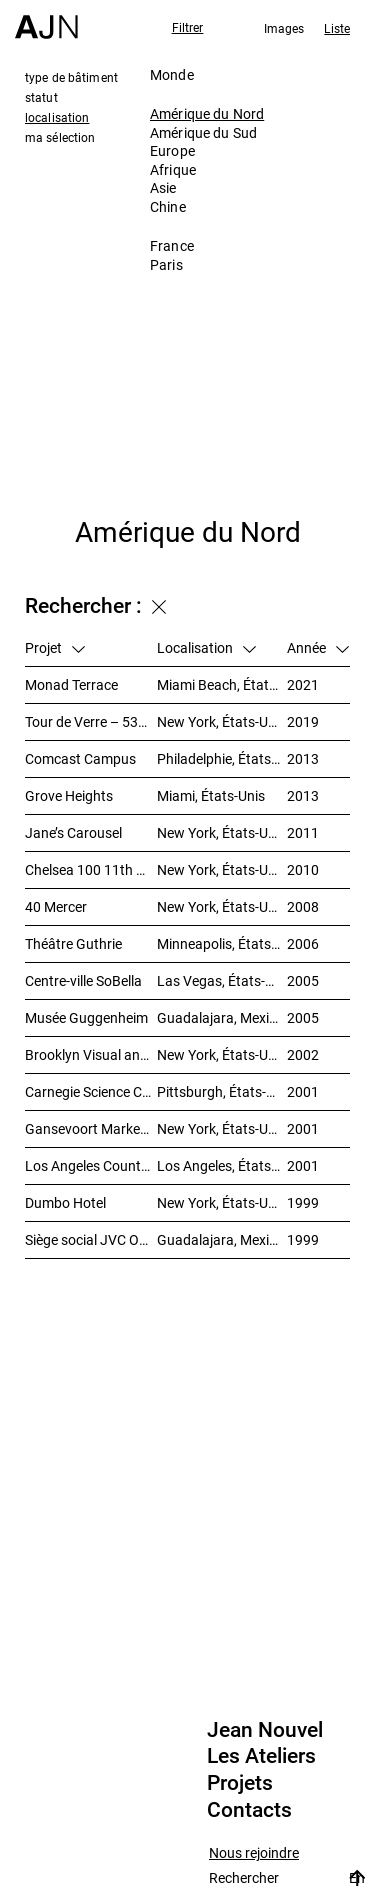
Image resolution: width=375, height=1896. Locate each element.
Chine (168, 206)
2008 (303, 906)
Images (284, 28)
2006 (303, 943)
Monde (172, 74)
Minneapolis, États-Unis (222, 943)
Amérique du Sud (203, 132)
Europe (172, 150)
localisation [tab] (57, 117)
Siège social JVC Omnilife (91, 1239)
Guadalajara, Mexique (222, 1017)
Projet (55, 647)
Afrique (173, 169)
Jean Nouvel (265, 1730)
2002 (303, 1054)
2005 (303, 980)
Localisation (206, 647)
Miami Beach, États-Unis (222, 684)
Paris (166, 264)
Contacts (249, 1810)
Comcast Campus (80, 758)
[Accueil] (46, 19)
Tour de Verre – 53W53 (91, 721)
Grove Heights (69, 795)
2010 (303, 869)
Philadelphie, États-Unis (222, 758)
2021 (303, 684)
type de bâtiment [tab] (71, 77)
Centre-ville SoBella (83, 980)
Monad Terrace (71, 684)
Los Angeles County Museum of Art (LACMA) (91, 1165)
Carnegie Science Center (91, 1091)
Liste (337, 28)
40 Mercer (56, 906)
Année (318, 647)
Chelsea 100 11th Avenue (91, 869)
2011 (303, 832)
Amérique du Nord (207, 113)
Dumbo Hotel (65, 1202)
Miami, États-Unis (211, 795)
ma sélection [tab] (60, 137)
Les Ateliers (261, 1756)
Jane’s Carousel (73, 832)
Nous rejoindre (254, 1853)
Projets (240, 1783)
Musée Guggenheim (86, 1017)
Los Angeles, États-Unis (222, 1165)
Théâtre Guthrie (73, 943)
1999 (303, 1202)
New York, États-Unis (221, 721)
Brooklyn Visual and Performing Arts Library (91, 1054)
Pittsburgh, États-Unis (222, 1091)
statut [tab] (41, 97)
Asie (163, 187)
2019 (303, 721)
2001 (303, 1091)
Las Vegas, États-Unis (222, 980)
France (172, 245)
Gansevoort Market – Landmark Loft (91, 1128)
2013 (303, 758)
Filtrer (188, 27)
